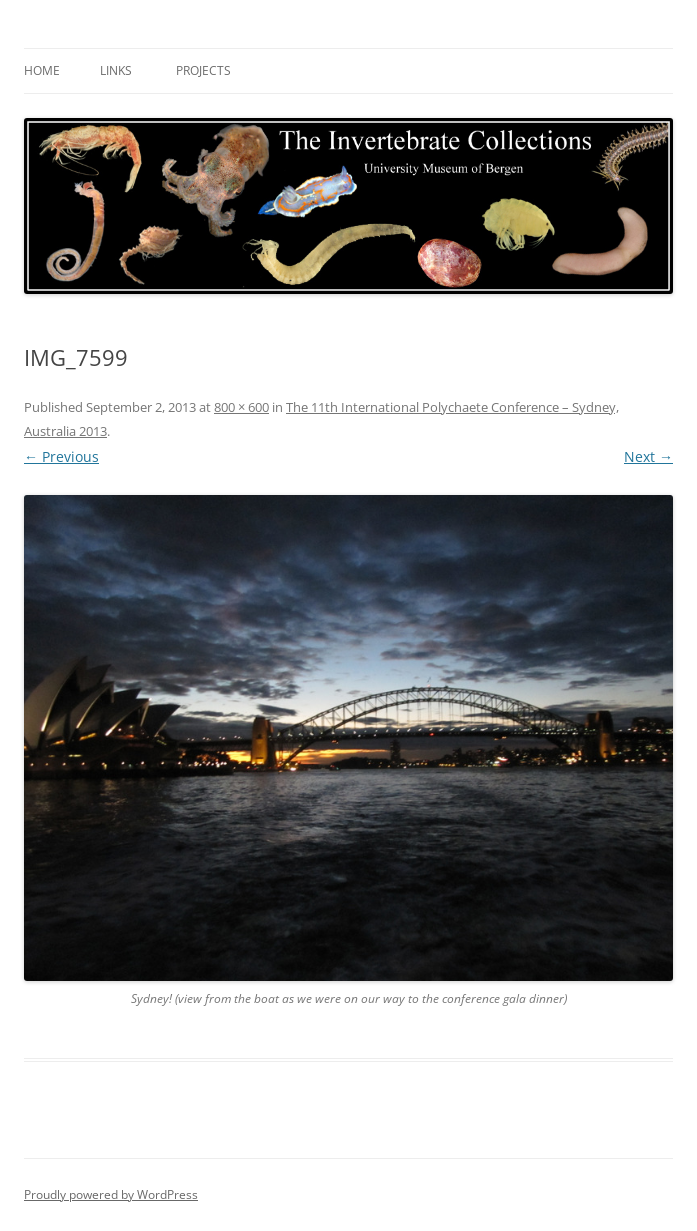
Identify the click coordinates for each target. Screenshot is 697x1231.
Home (42, 70)
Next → (648, 456)
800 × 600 (241, 407)
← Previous (61, 456)
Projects (203, 70)
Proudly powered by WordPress (111, 1194)
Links (116, 70)
